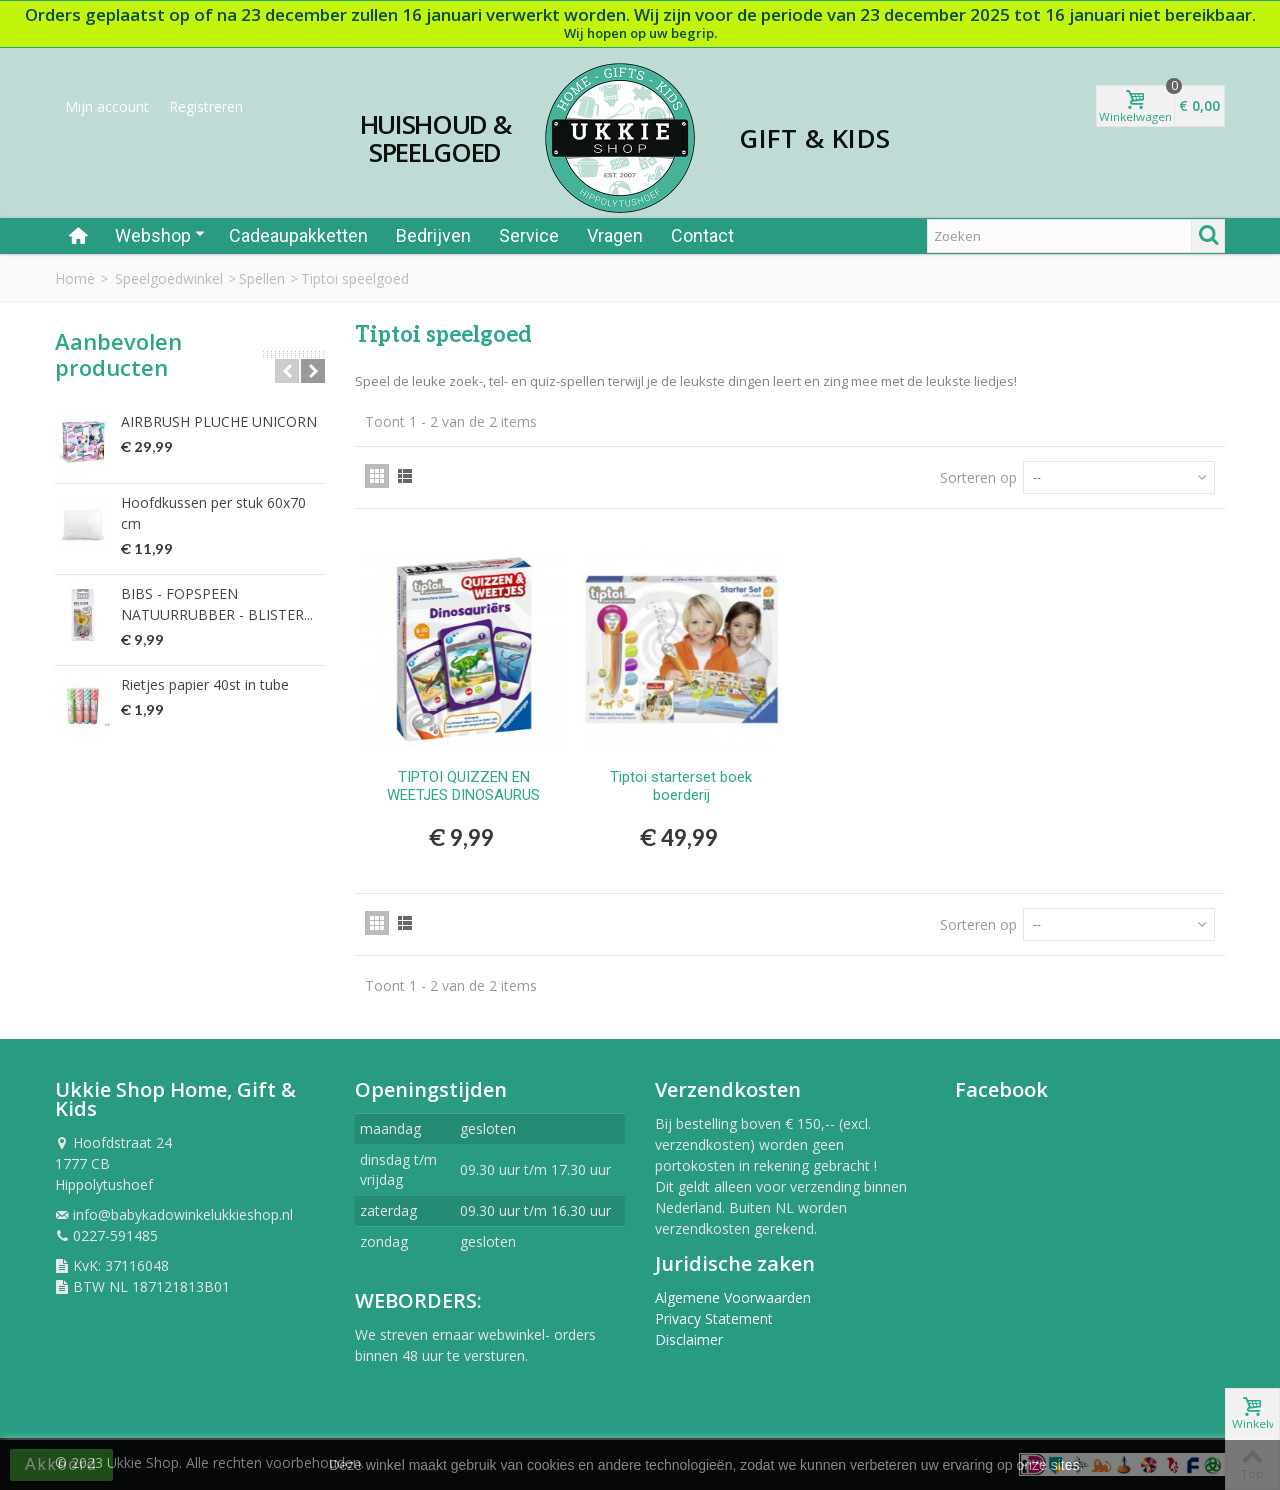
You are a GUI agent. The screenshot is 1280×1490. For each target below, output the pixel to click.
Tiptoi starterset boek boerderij (681, 786)
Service (529, 235)
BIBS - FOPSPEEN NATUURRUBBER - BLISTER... (217, 604)
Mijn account (107, 106)
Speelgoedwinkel (169, 278)
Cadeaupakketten (298, 235)
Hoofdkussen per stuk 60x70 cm (213, 513)
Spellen (262, 278)
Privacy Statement (714, 1318)
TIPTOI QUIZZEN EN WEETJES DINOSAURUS (463, 786)
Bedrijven (433, 235)
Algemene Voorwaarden (733, 1297)
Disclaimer (689, 1339)
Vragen (615, 235)
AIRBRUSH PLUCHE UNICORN (219, 421)
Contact (702, 235)
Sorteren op (978, 477)
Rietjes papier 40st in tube (205, 684)
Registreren (206, 106)
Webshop (160, 235)
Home (75, 278)
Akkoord (61, 1464)
